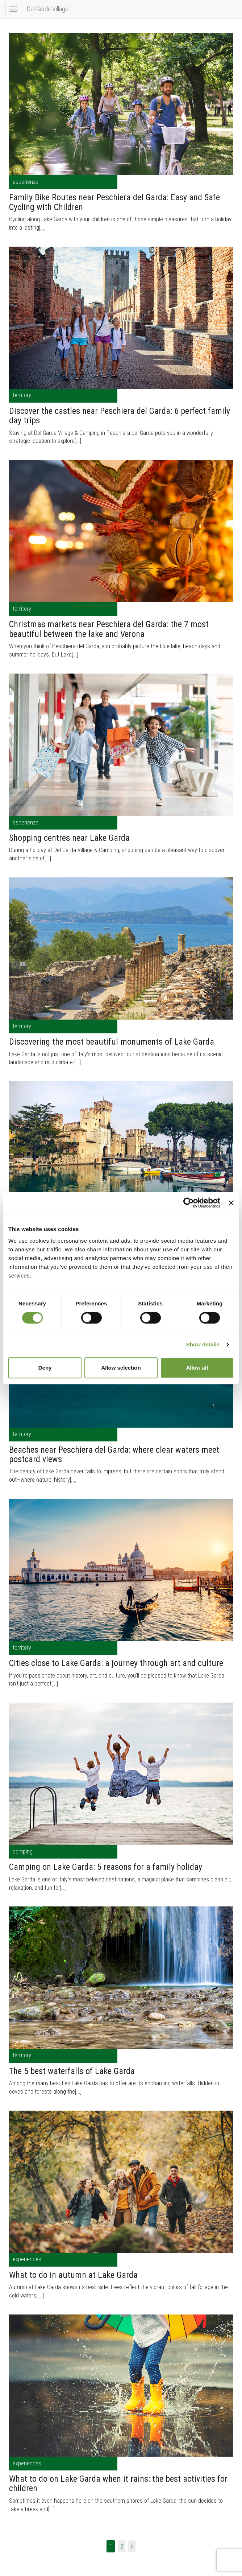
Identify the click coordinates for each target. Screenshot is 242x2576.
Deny (45, 1368)
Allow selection (121, 1368)
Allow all (197, 1368)
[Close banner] (231, 1202)
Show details (203, 1344)
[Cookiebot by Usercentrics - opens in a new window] (188, 1202)
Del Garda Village (47, 9)
